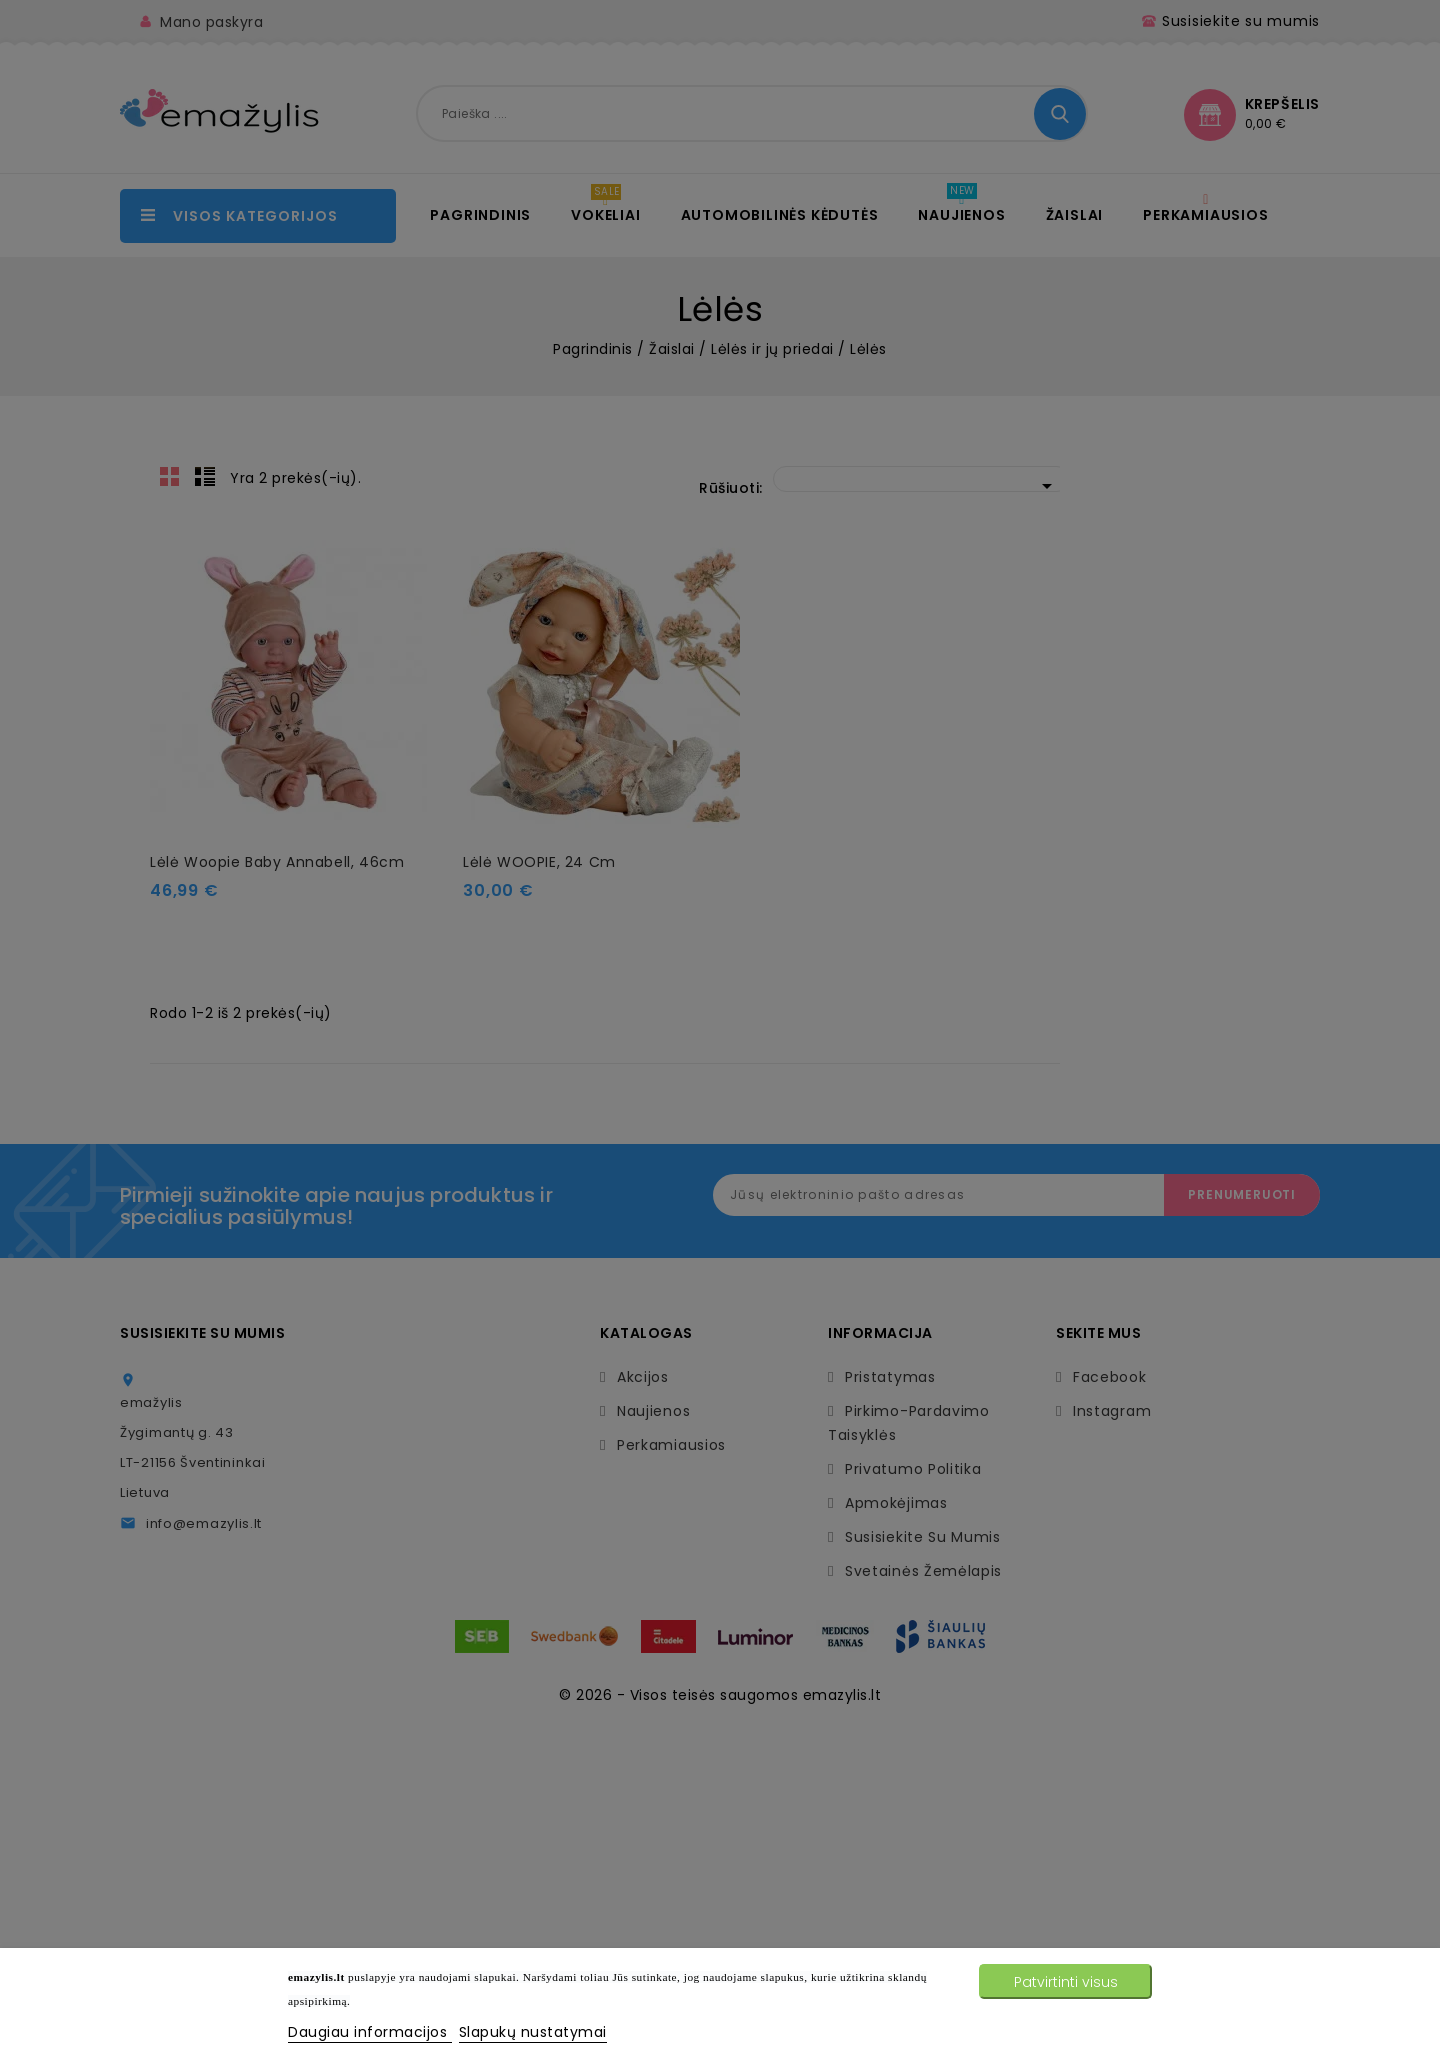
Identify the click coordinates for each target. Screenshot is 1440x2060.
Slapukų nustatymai (533, 2032)
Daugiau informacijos (370, 2032)
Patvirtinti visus (1066, 1982)
